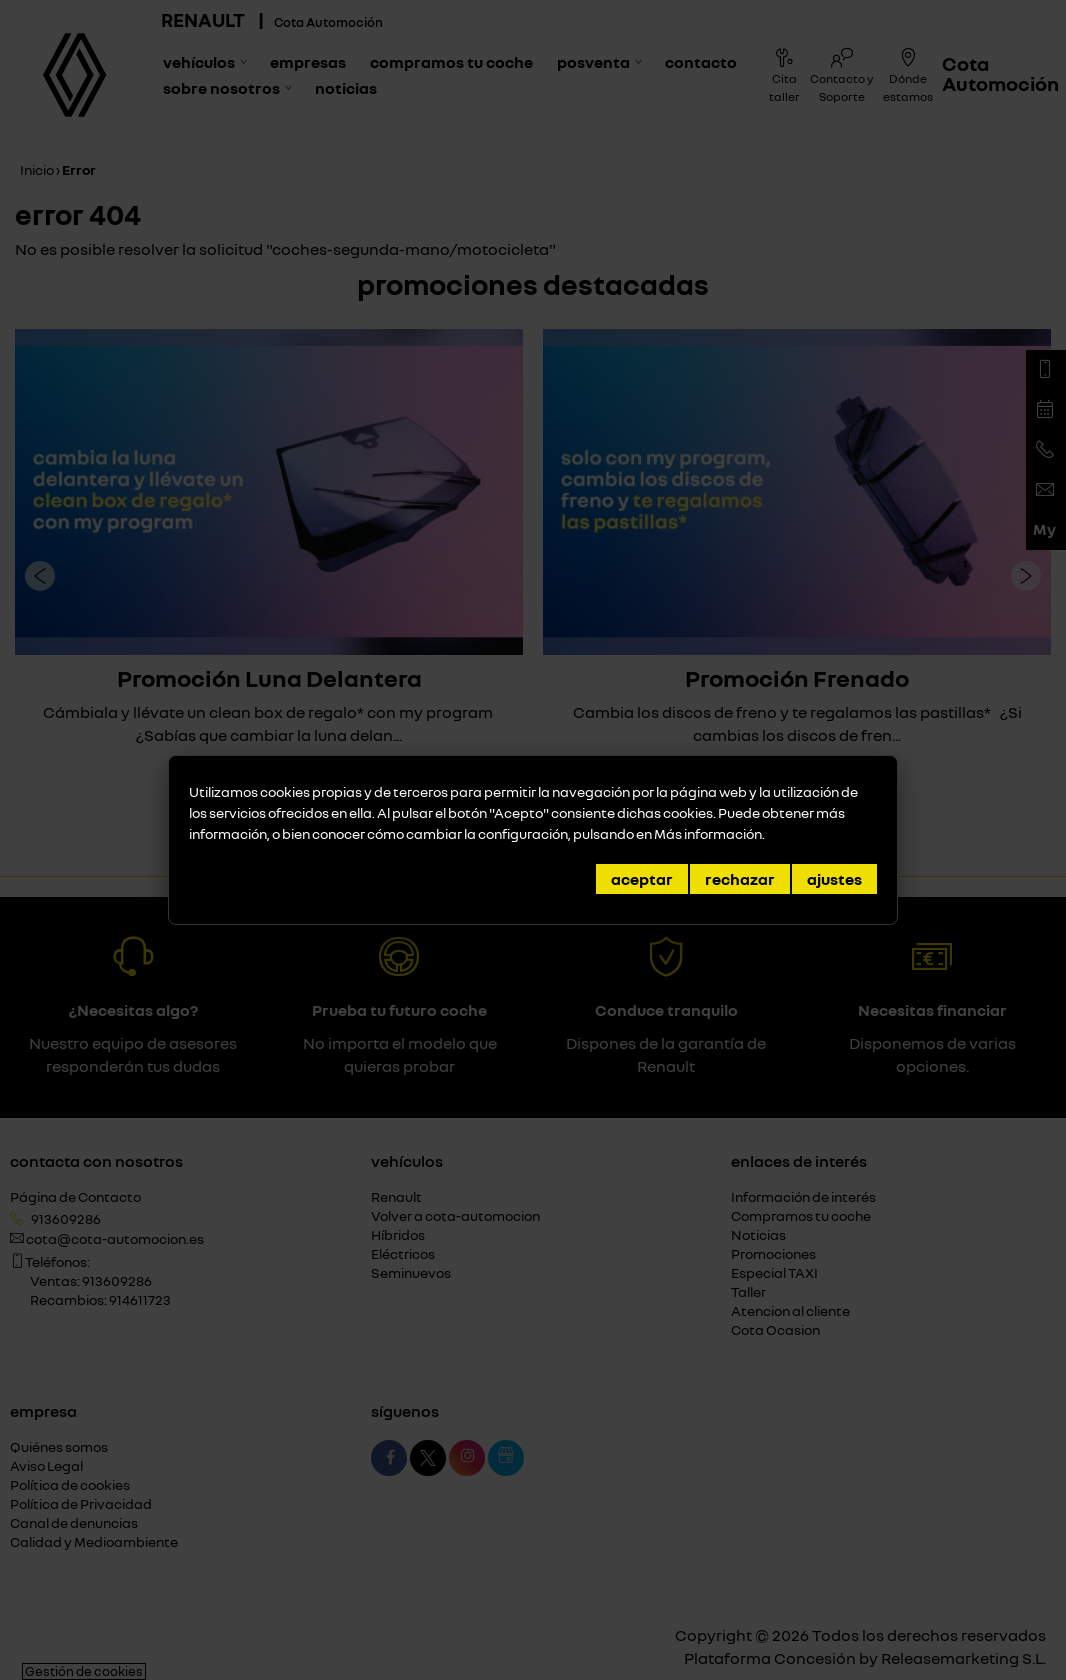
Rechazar (740, 879)
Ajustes (834, 879)
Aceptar (642, 879)
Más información (708, 833)
